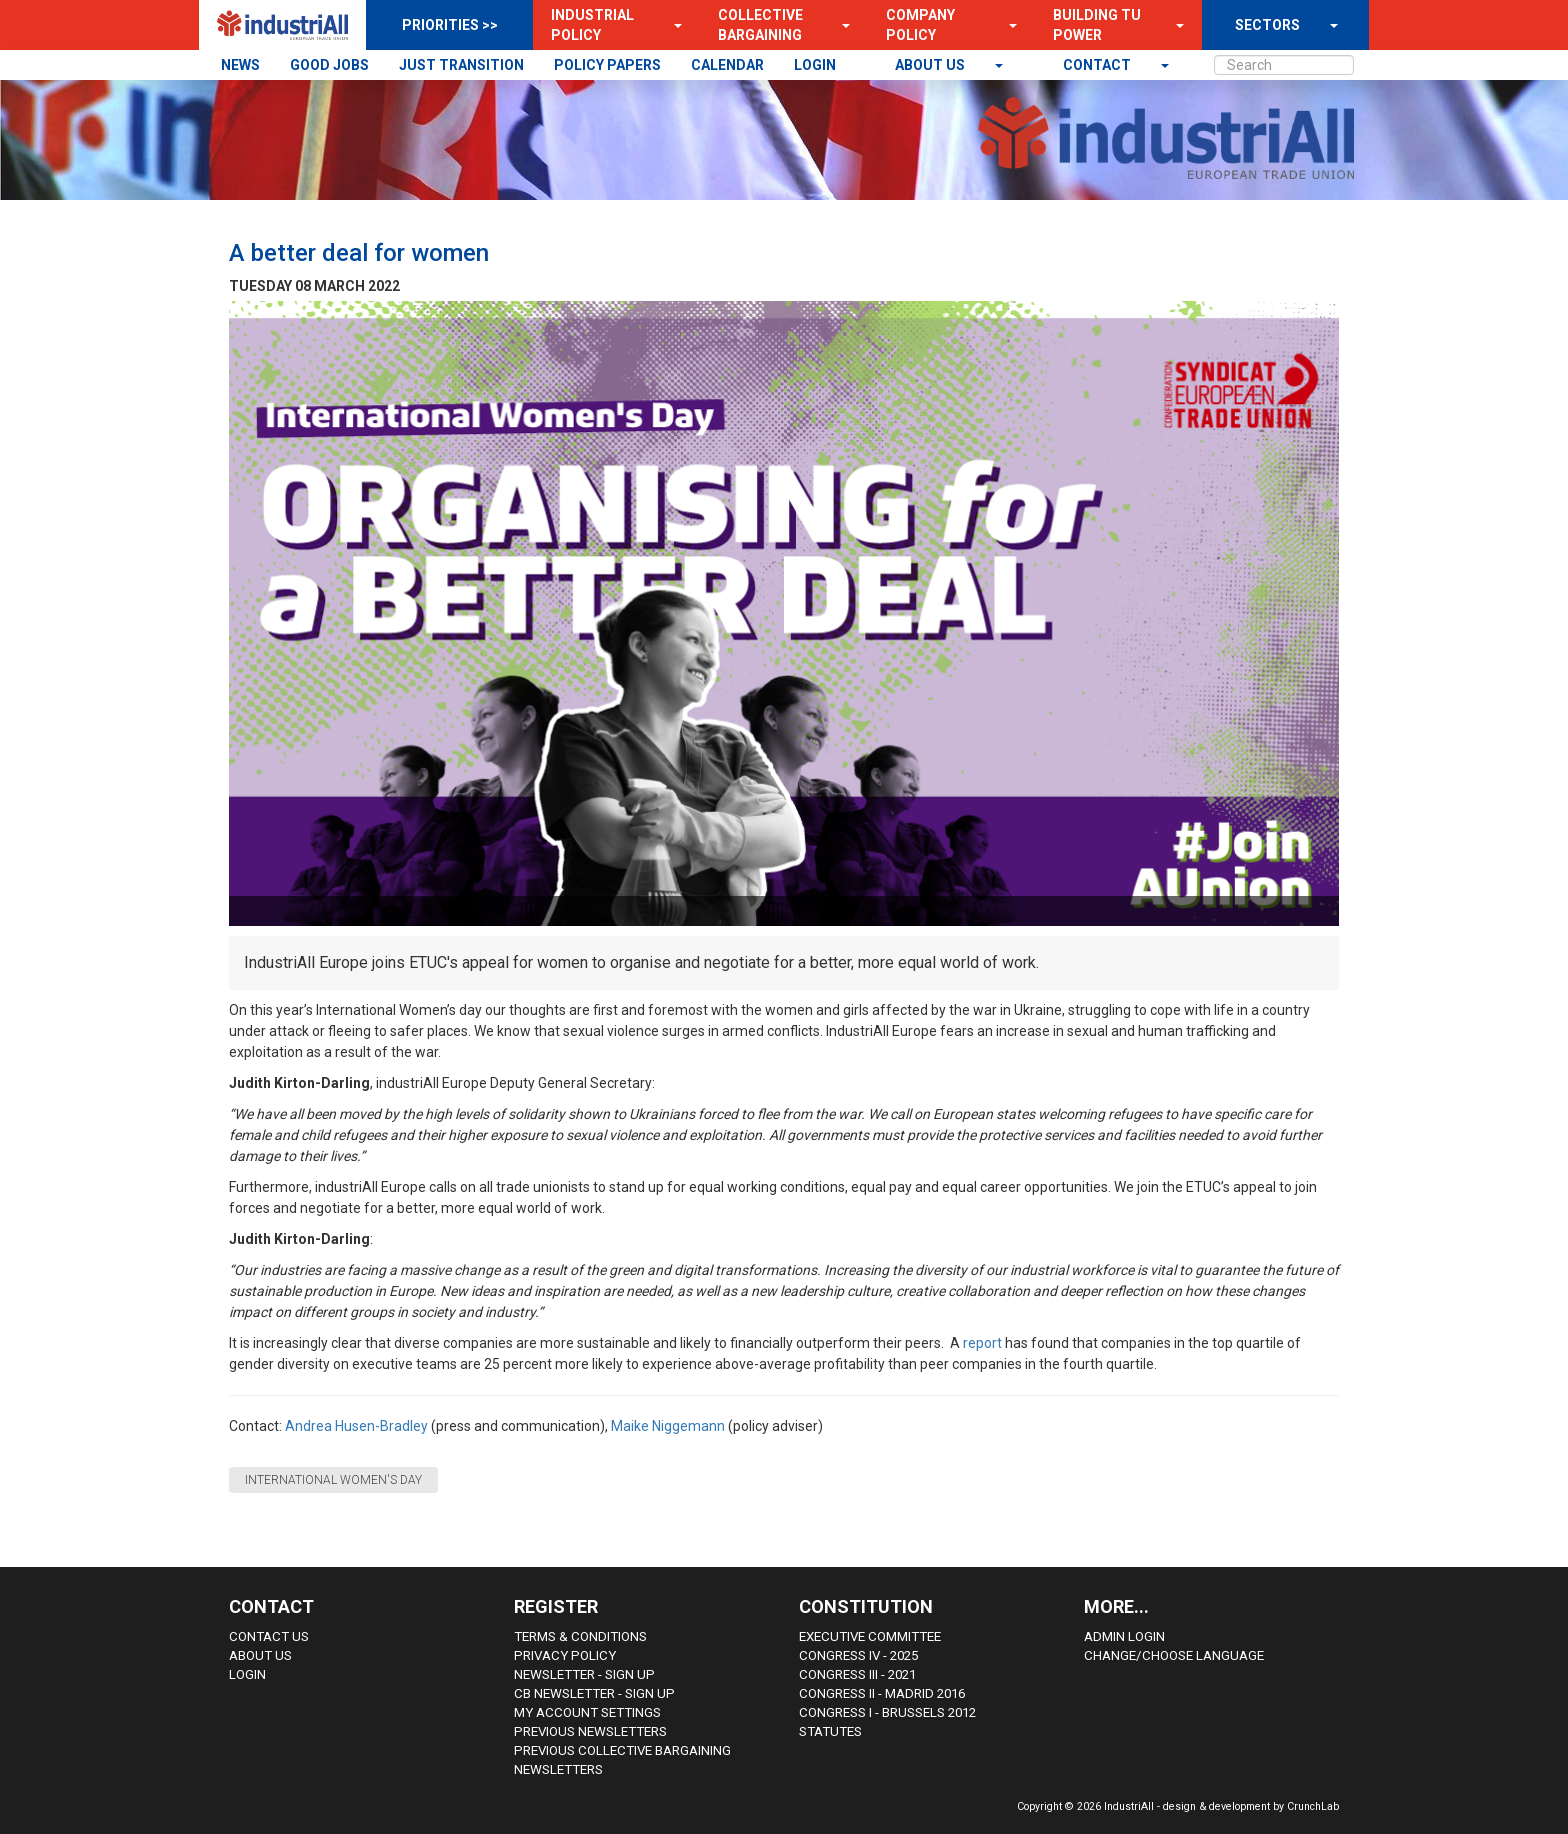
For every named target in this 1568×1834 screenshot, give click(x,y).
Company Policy (920, 25)
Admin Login (1124, 1636)
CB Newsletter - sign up (594, 1693)
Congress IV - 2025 (858, 1655)
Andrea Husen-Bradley (356, 1426)
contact (1098, 65)
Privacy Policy (565, 1655)
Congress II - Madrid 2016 (882, 1693)
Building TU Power (1097, 25)
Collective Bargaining (760, 25)
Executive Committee (870, 1636)
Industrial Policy (592, 25)
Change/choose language (1174, 1655)
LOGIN (815, 65)
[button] (672, 25)
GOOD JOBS (329, 65)
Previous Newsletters (590, 1731)
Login (247, 1674)
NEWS (240, 65)
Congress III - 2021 (857, 1674)
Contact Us (269, 1636)
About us (931, 65)
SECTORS (1267, 25)
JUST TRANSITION (461, 65)
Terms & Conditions (580, 1636)
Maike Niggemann (668, 1426)
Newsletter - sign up (584, 1674)
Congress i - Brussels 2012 (887, 1712)
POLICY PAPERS (607, 65)
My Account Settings (587, 1712)
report (984, 1343)
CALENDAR (727, 65)
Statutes (830, 1731)
